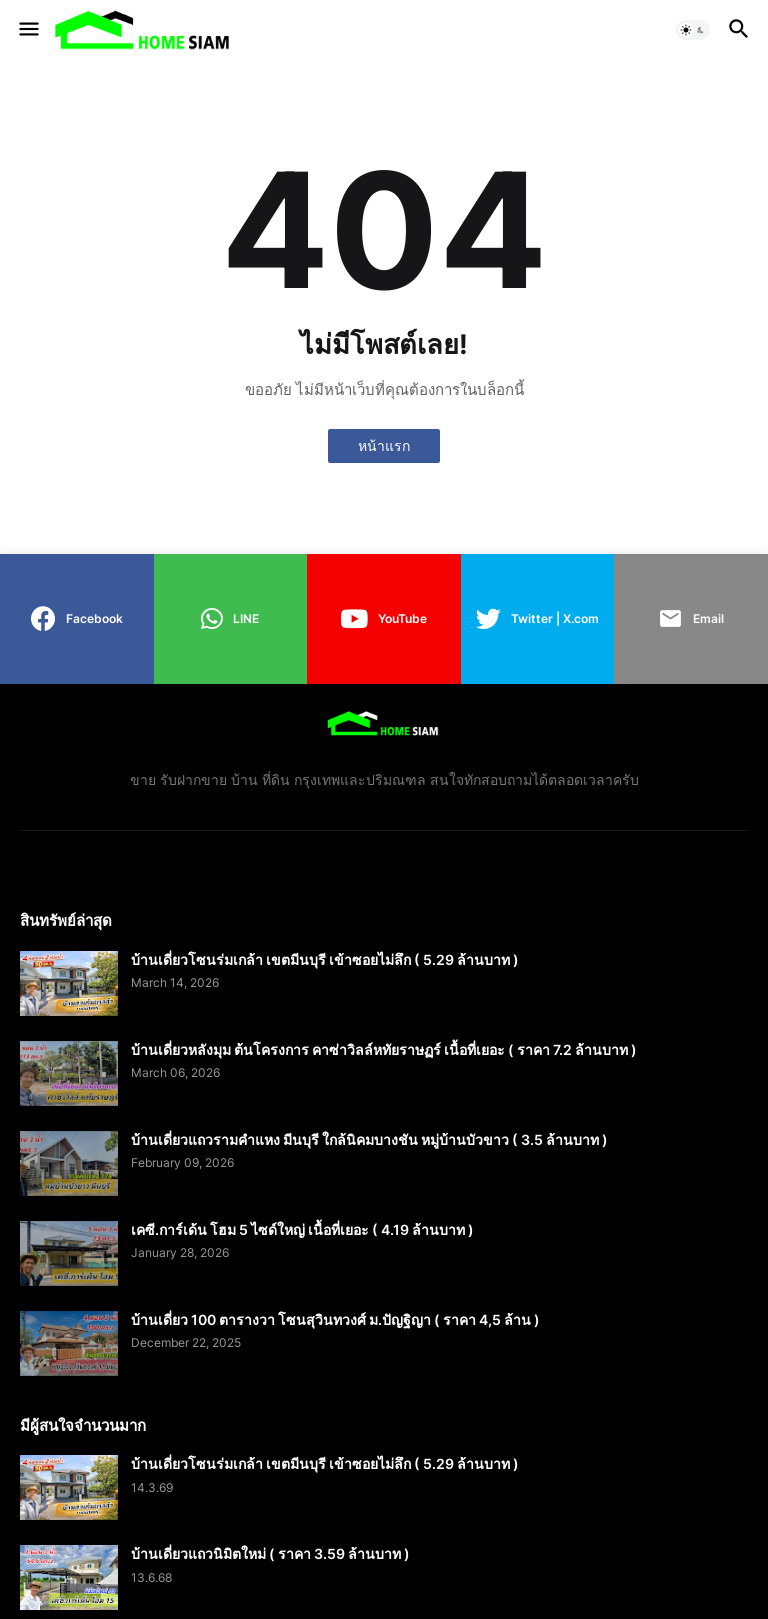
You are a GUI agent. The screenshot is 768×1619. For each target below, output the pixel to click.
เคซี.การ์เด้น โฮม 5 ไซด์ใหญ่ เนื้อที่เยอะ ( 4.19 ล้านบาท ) (302, 1229)
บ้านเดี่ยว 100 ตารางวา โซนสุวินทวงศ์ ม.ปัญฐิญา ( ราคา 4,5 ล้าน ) (335, 1319)
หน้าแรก (384, 445)
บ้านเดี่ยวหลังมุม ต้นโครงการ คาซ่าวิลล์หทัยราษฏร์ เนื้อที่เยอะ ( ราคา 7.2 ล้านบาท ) (384, 1049)
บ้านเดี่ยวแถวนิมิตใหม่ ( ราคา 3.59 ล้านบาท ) (270, 1553)
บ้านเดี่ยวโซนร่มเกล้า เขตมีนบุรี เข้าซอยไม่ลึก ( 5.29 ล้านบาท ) (325, 959)
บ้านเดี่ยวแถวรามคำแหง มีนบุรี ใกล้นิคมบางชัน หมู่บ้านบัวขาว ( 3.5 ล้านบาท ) (369, 1139)
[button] (27, 30)
